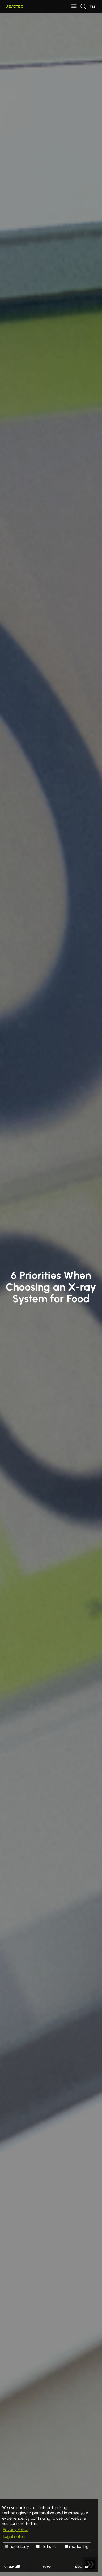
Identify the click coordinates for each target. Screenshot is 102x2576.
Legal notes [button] (14, 2536)
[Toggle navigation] (74, 6)
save (47, 2566)
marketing (76, 2546)
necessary (17, 2546)
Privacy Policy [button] (15, 2529)
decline (81, 2566)
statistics (46, 2546)
